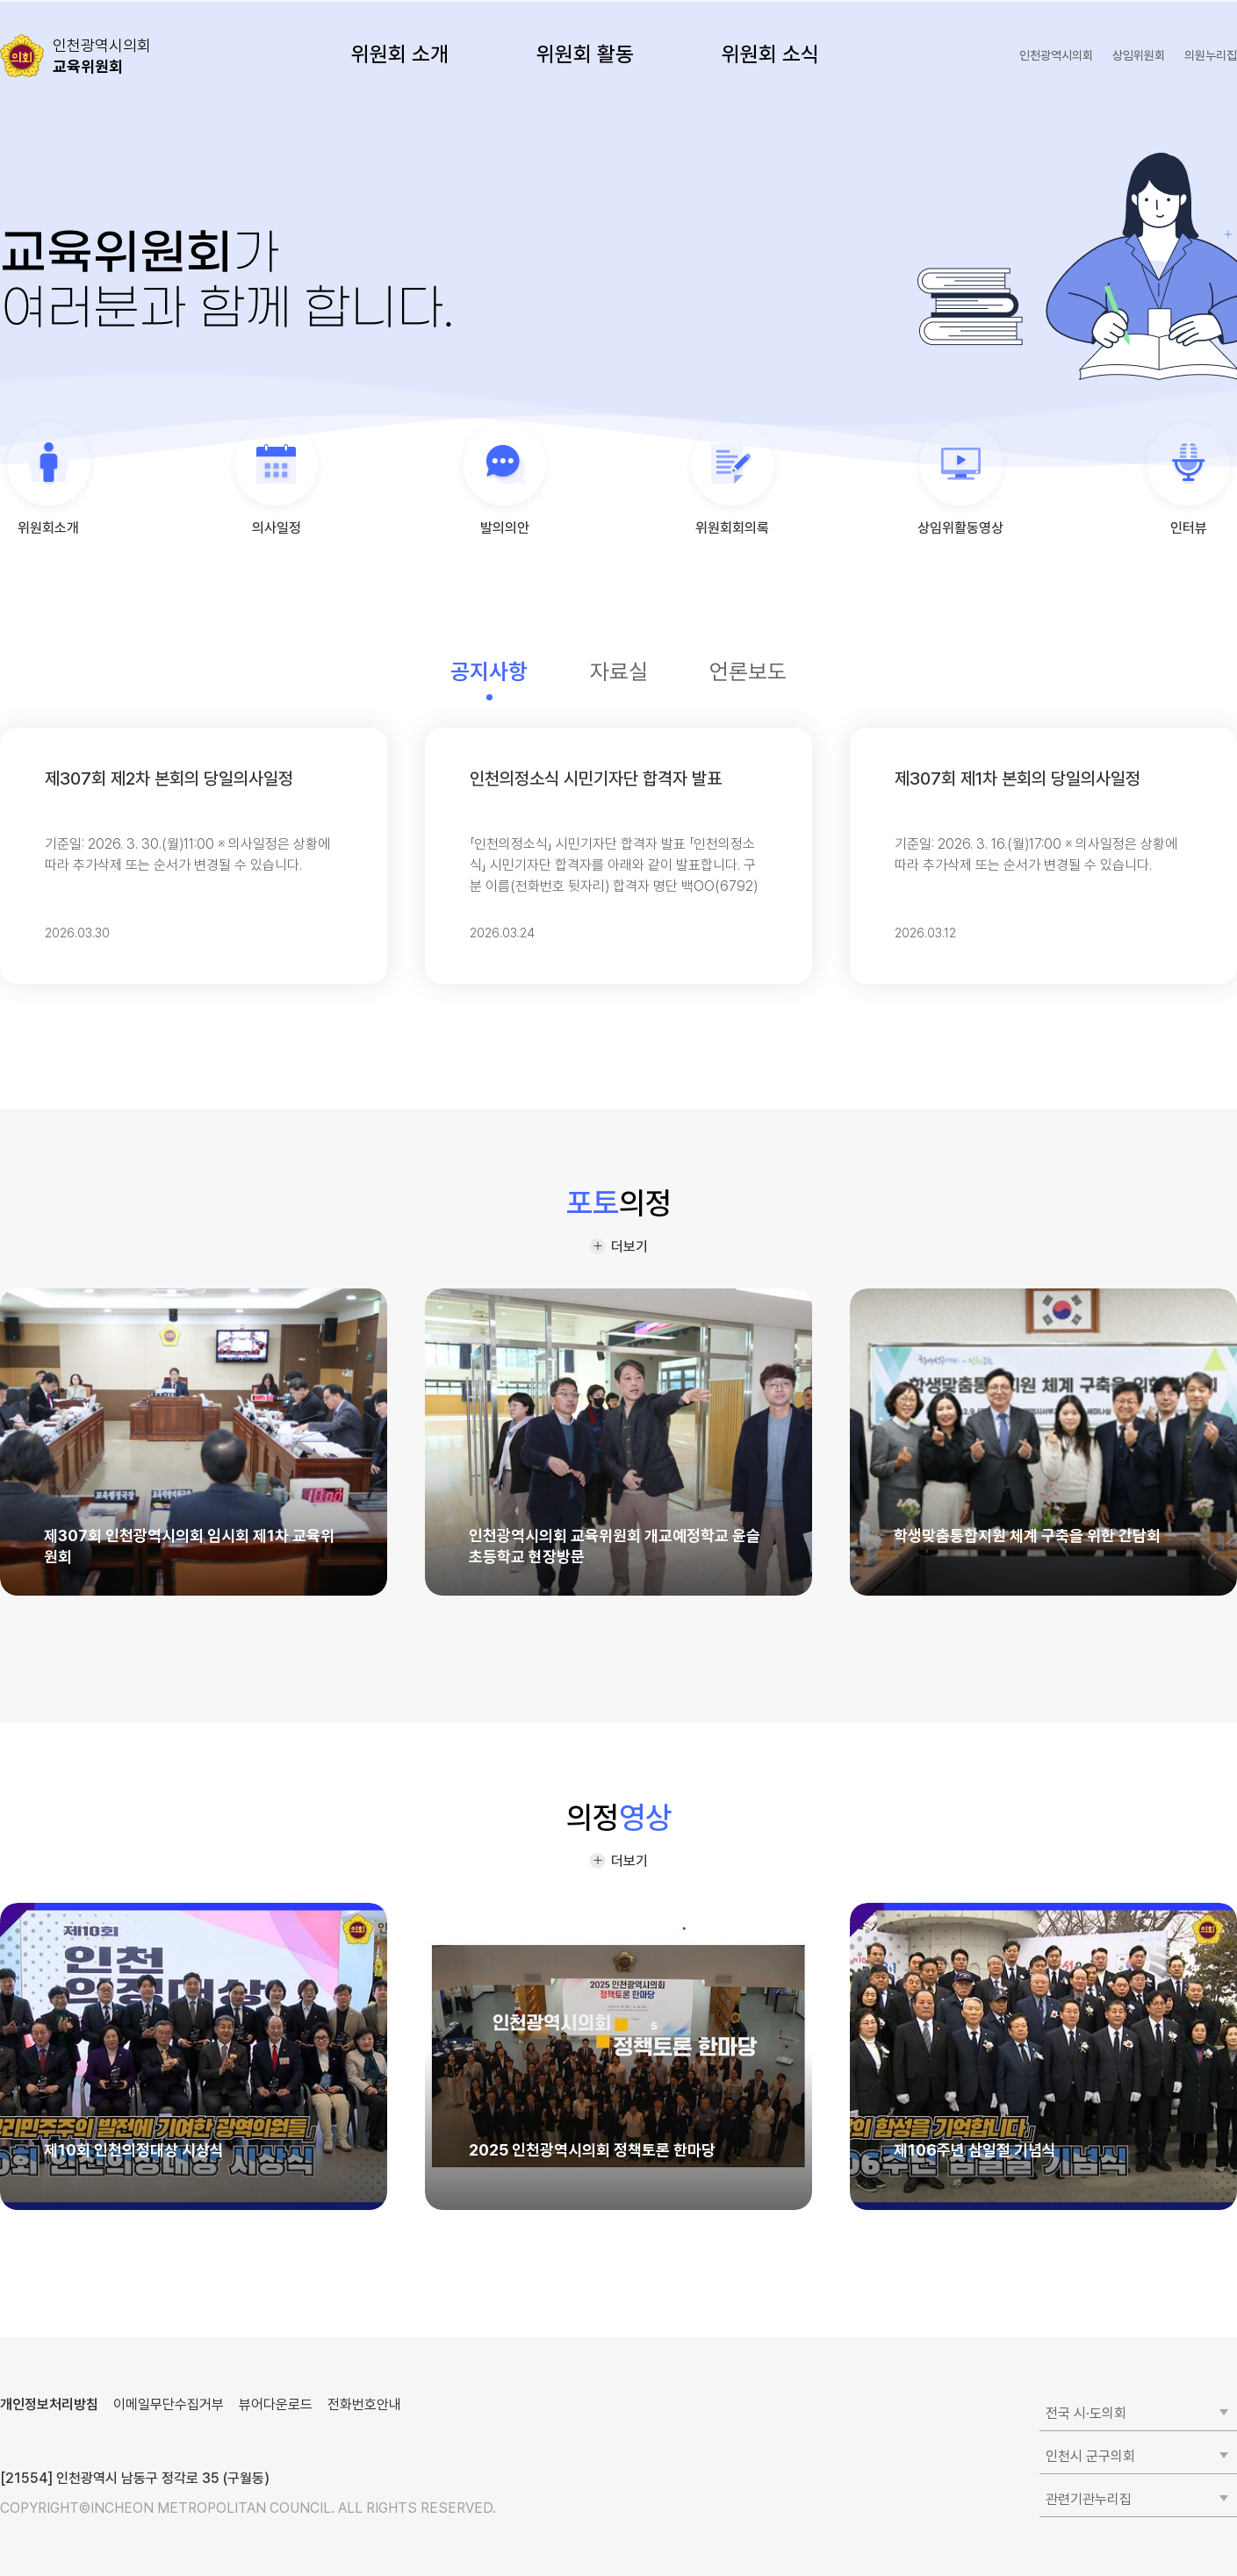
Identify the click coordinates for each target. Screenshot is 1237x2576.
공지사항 (489, 671)
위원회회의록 (732, 528)
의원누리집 (1210, 55)
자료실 (619, 671)
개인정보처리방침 (49, 2404)
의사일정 (276, 528)
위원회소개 (48, 528)
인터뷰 (1188, 528)
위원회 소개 (400, 54)
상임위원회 (1138, 55)
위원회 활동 (585, 54)
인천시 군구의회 (1090, 2456)
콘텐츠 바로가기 (45, 0)
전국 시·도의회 (1086, 2413)
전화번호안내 (364, 2404)
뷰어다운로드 (276, 2404)
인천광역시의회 (1056, 55)
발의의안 (504, 528)
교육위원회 (102, 55)
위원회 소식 (770, 54)
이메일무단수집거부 (168, 2404)
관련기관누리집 (1089, 2499)
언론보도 (748, 671)
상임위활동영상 (960, 528)
